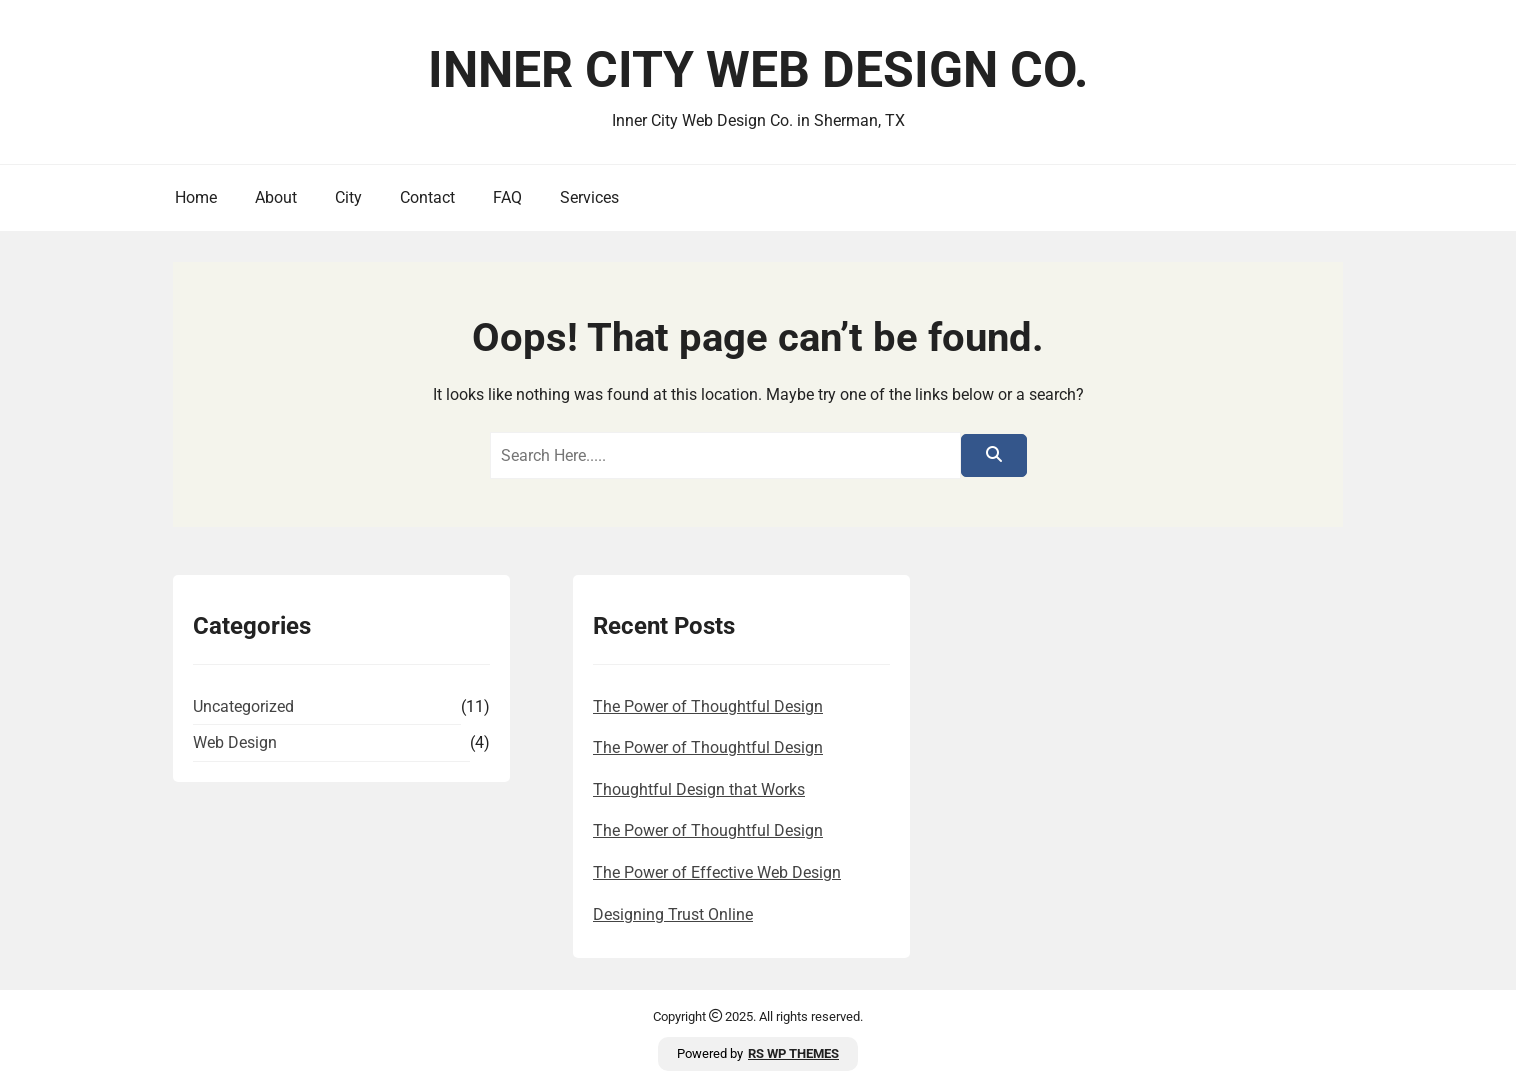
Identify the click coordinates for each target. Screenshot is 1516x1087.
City (348, 197)
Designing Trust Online (673, 914)
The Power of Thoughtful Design (708, 706)
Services (589, 197)
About (276, 197)
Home (196, 197)
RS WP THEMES (793, 1053)
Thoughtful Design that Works (699, 789)
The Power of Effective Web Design (717, 872)
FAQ (507, 197)
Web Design (235, 742)
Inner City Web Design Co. (758, 70)
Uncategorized (243, 706)
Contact (427, 197)
